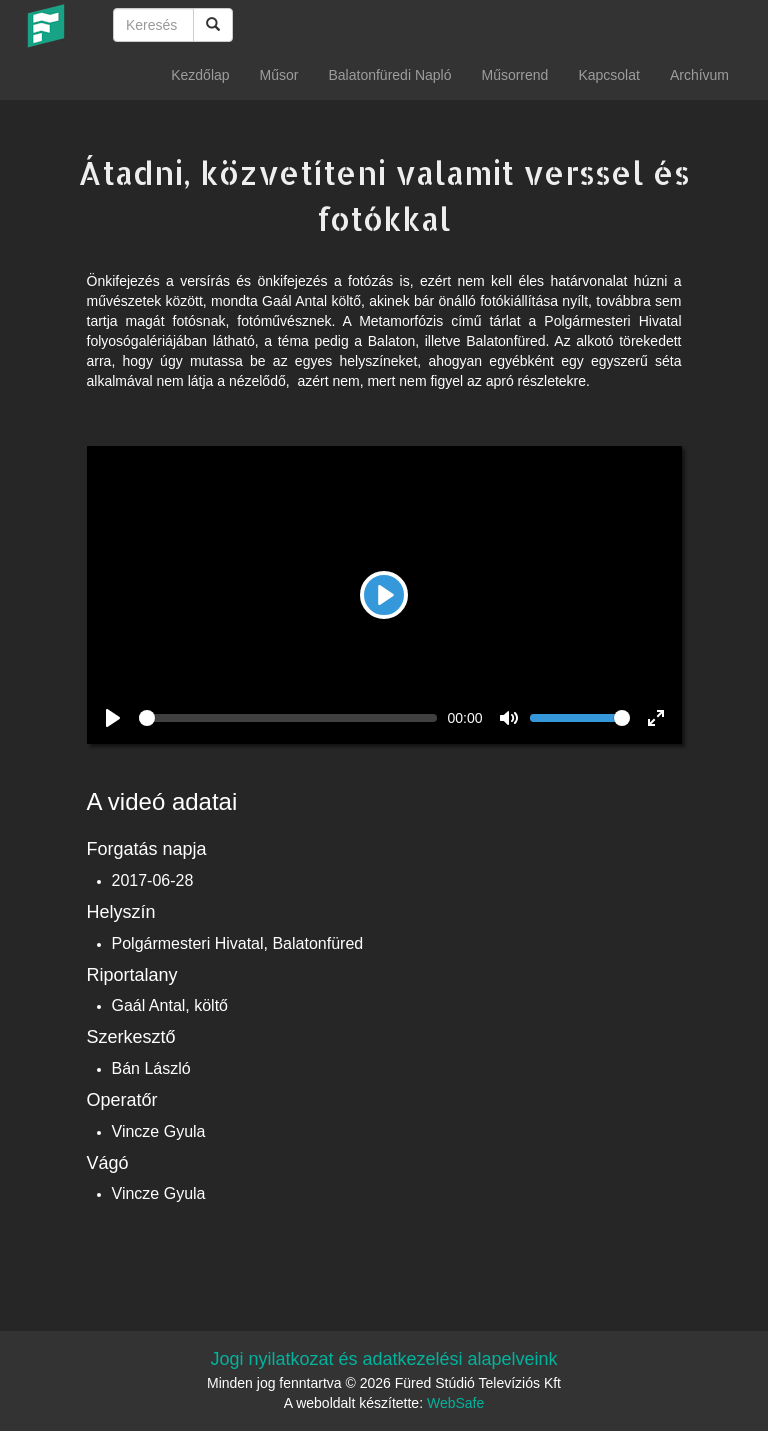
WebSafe (455, 1403)
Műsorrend (514, 75)
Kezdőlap (200, 75)
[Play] (384, 595)
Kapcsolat (608, 75)
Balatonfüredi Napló (389, 75)
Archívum (699, 75)
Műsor (279, 75)
